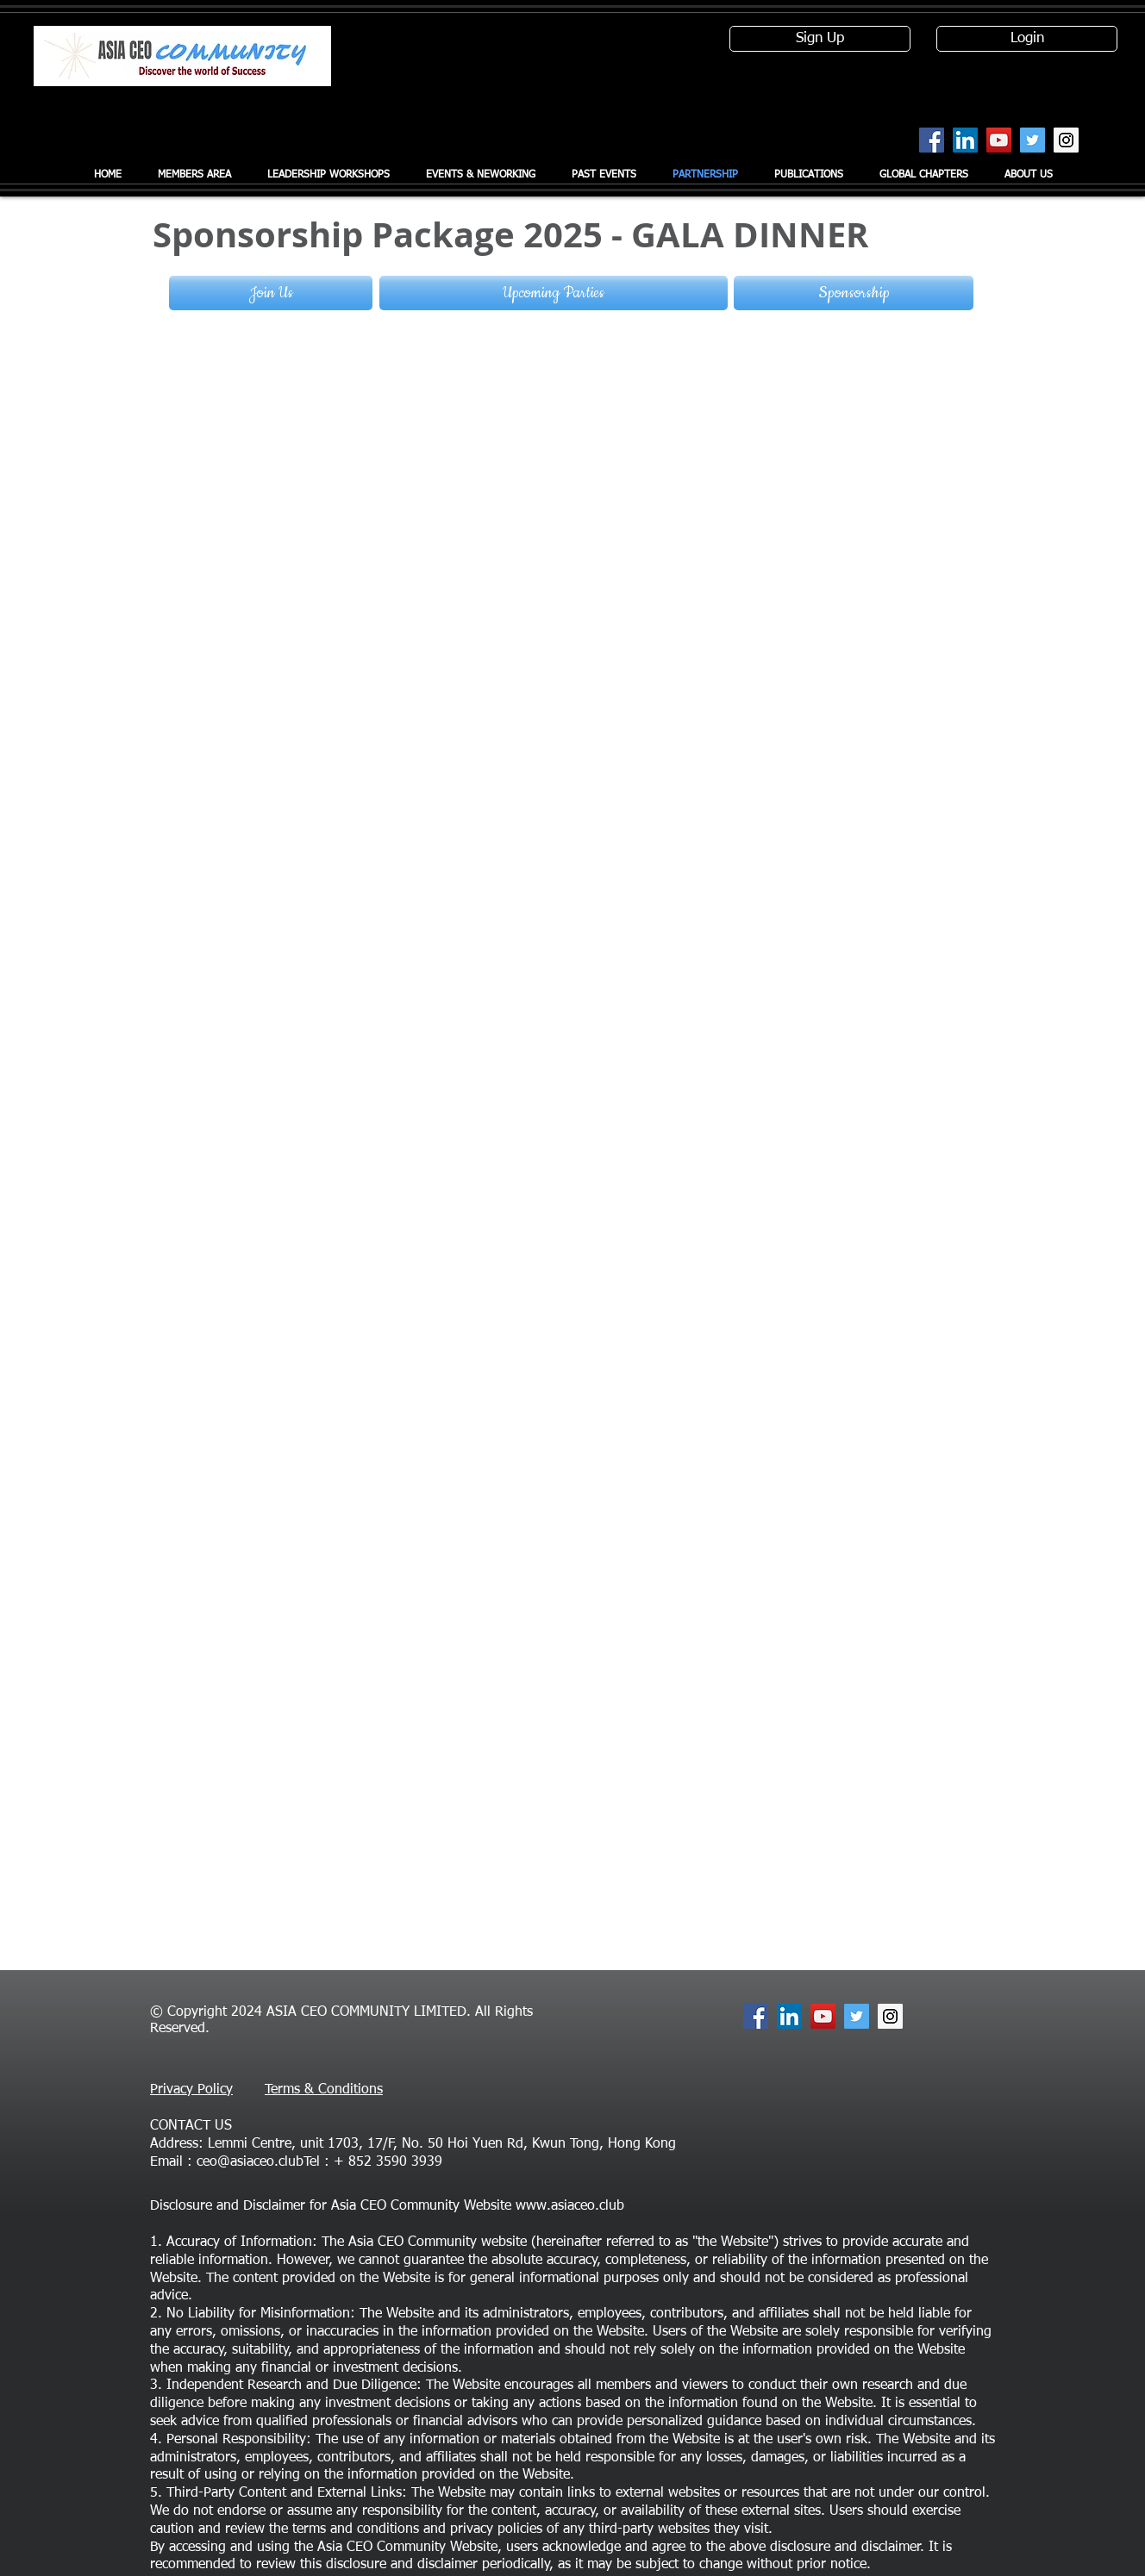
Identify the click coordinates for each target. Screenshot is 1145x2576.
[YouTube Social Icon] (998, 140)
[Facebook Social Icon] (931, 140)
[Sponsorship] (853, 293)
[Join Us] (270, 293)
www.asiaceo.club (570, 2206)
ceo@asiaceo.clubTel (258, 2162)
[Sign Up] (819, 39)
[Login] (1026, 39)
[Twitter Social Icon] (1032, 140)
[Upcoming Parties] (553, 293)
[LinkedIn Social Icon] (965, 140)
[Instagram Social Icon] (1066, 140)
